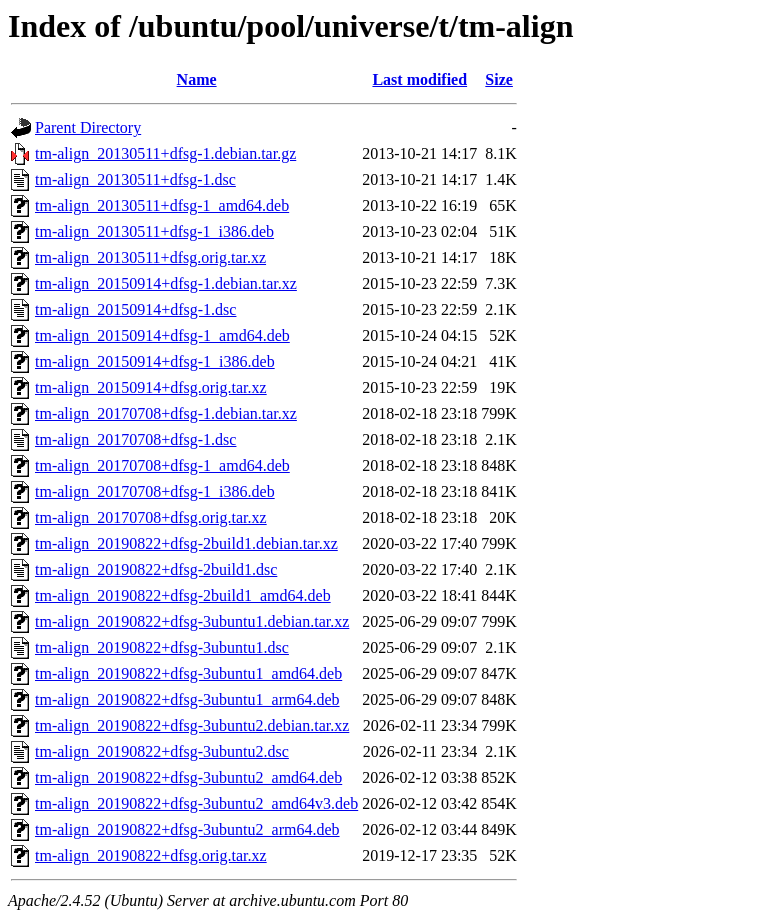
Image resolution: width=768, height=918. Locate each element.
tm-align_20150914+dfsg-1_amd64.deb (162, 335)
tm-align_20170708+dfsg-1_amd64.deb (162, 465)
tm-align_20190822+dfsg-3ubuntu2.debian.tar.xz (192, 725)
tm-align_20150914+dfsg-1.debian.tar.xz (166, 283)
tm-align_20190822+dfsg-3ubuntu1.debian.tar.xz (192, 621)
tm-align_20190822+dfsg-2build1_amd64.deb (183, 595)
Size (499, 79)
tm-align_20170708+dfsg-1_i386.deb (155, 491)
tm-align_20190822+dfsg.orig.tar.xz (151, 855)
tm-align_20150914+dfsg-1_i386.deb (155, 361)
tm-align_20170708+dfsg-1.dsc (135, 439)
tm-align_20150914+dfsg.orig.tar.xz (151, 387)
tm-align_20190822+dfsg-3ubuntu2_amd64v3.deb (196, 803)
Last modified (419, 79)
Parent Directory (88, 127)
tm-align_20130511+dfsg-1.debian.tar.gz (165, 153)
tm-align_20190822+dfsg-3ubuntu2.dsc (162, 751)
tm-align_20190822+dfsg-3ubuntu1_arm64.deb (187, 699)
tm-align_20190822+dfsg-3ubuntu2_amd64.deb (188, 777)
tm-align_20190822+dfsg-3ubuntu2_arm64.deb (187, 829)
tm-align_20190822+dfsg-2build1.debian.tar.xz (186, 543)
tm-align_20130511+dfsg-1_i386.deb (154, 231)
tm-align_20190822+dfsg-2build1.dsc (156, 569)
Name (197, 79)
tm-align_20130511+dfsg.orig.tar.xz (150, 257)
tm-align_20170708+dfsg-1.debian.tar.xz (166, 413)
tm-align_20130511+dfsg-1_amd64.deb (162, 205)
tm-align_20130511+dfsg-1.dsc (135, 179)
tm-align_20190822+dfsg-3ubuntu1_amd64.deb (188, 673)
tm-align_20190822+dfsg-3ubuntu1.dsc (162, 647)
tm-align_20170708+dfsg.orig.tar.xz (151, 517)
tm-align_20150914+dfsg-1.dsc (135, 309)
